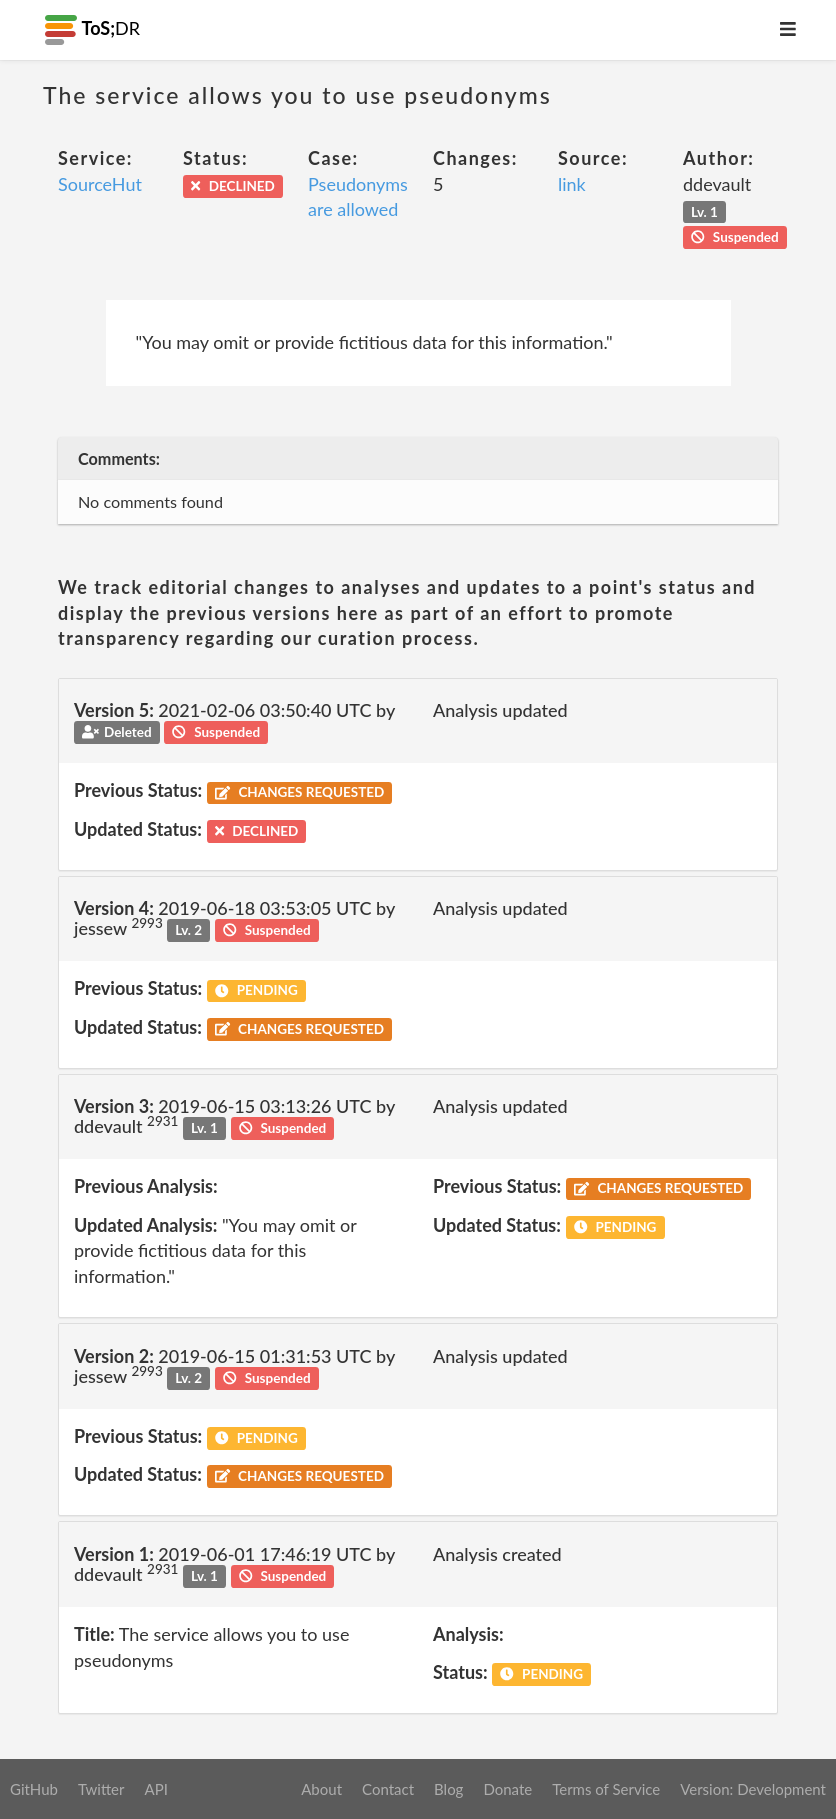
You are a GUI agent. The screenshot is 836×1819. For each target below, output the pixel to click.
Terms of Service (606, 1789)
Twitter (101, 1789)
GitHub (34, 1789)
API (155, 1789)
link (572, 184)
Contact (388, 1789)
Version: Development (753, 1789)
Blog (448, 1789)
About (321, 1789)
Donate (507, 1789)
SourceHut (100, 184)
